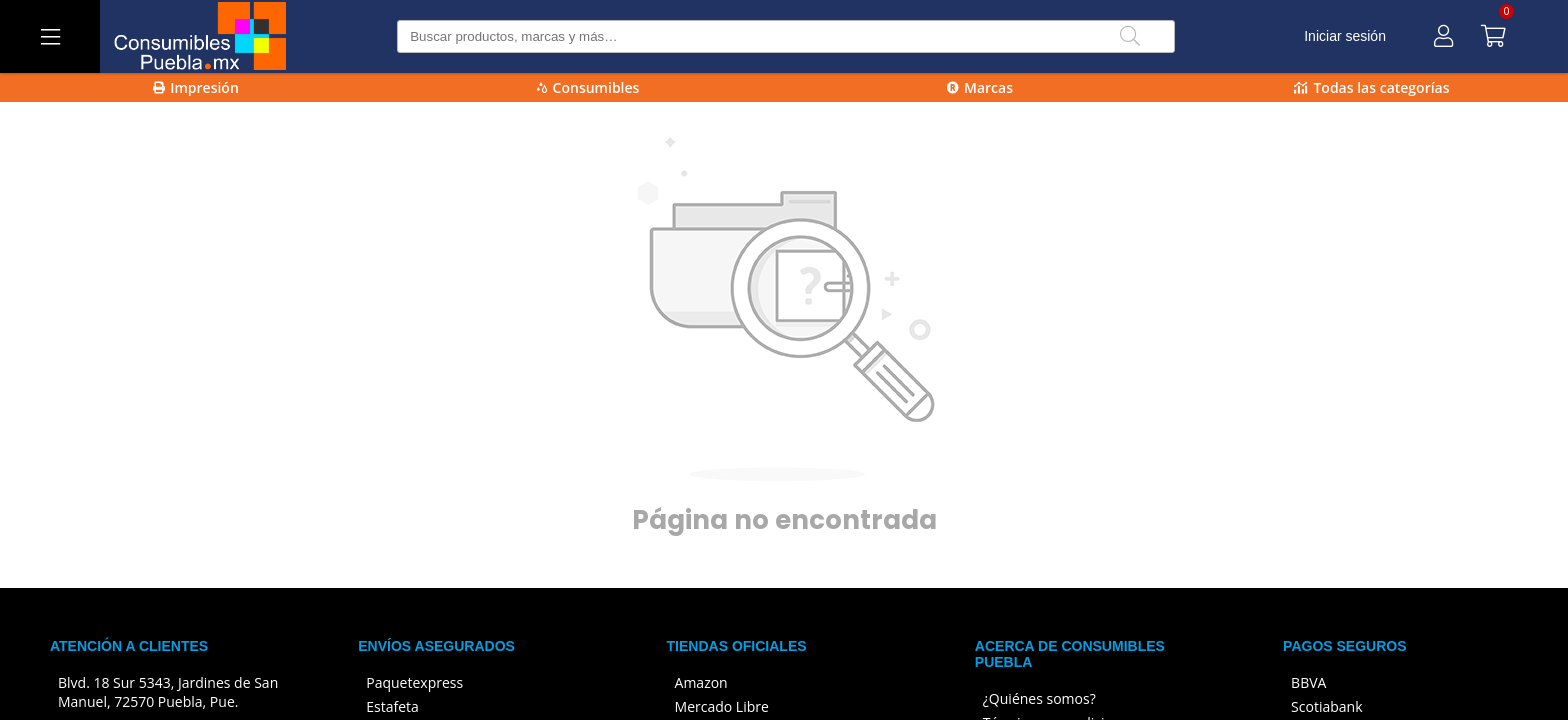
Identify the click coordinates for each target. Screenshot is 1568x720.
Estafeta (392, 706)
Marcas (980, 87)
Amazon (701, 682)
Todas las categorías (1371, 87)
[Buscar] (1130, 36)
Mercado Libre (722, 706)
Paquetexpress (414, 682)
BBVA (1308, 682)
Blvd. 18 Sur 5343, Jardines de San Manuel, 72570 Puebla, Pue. (168, 692)
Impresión (196, 87)
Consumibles (588, 87)
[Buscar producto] (786, 36)
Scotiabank (1326, 706)
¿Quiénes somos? (1039, 698)
